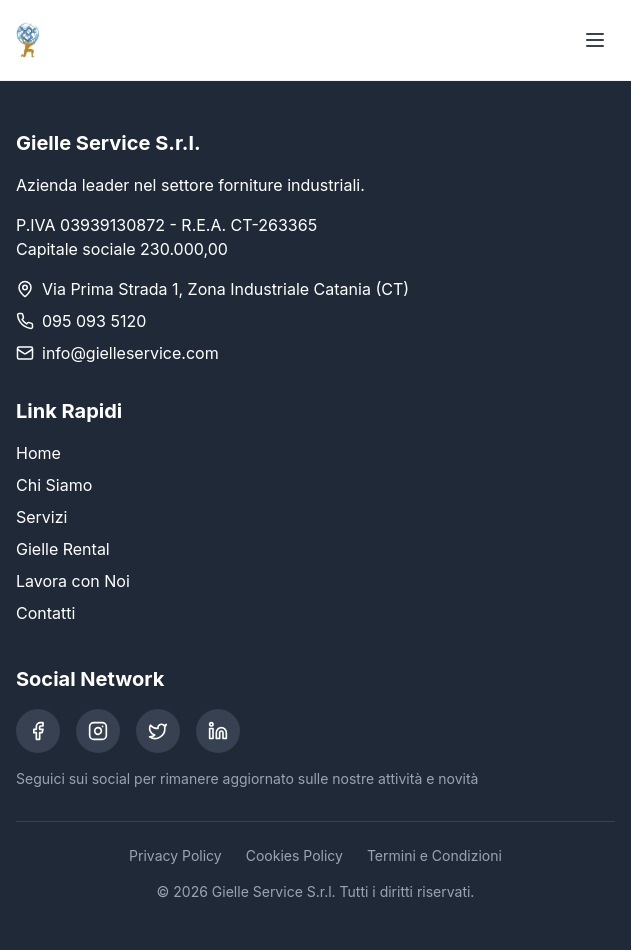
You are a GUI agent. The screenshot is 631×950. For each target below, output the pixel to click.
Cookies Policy (294, 855)
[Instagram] (98, 731)
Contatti (45, 613)
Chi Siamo (54, 485)
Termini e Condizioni (434, 855)
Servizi (41, 517)
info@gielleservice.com (130, 353)
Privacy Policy (175, 855)
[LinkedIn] (218, 731)
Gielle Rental (63, 549)
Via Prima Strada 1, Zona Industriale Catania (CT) (225, 289)
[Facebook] (38, 731)
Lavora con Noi (73, 581)
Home (38, 453)
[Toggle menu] (595, 40)
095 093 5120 (94, 321)
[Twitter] (158, 731)
